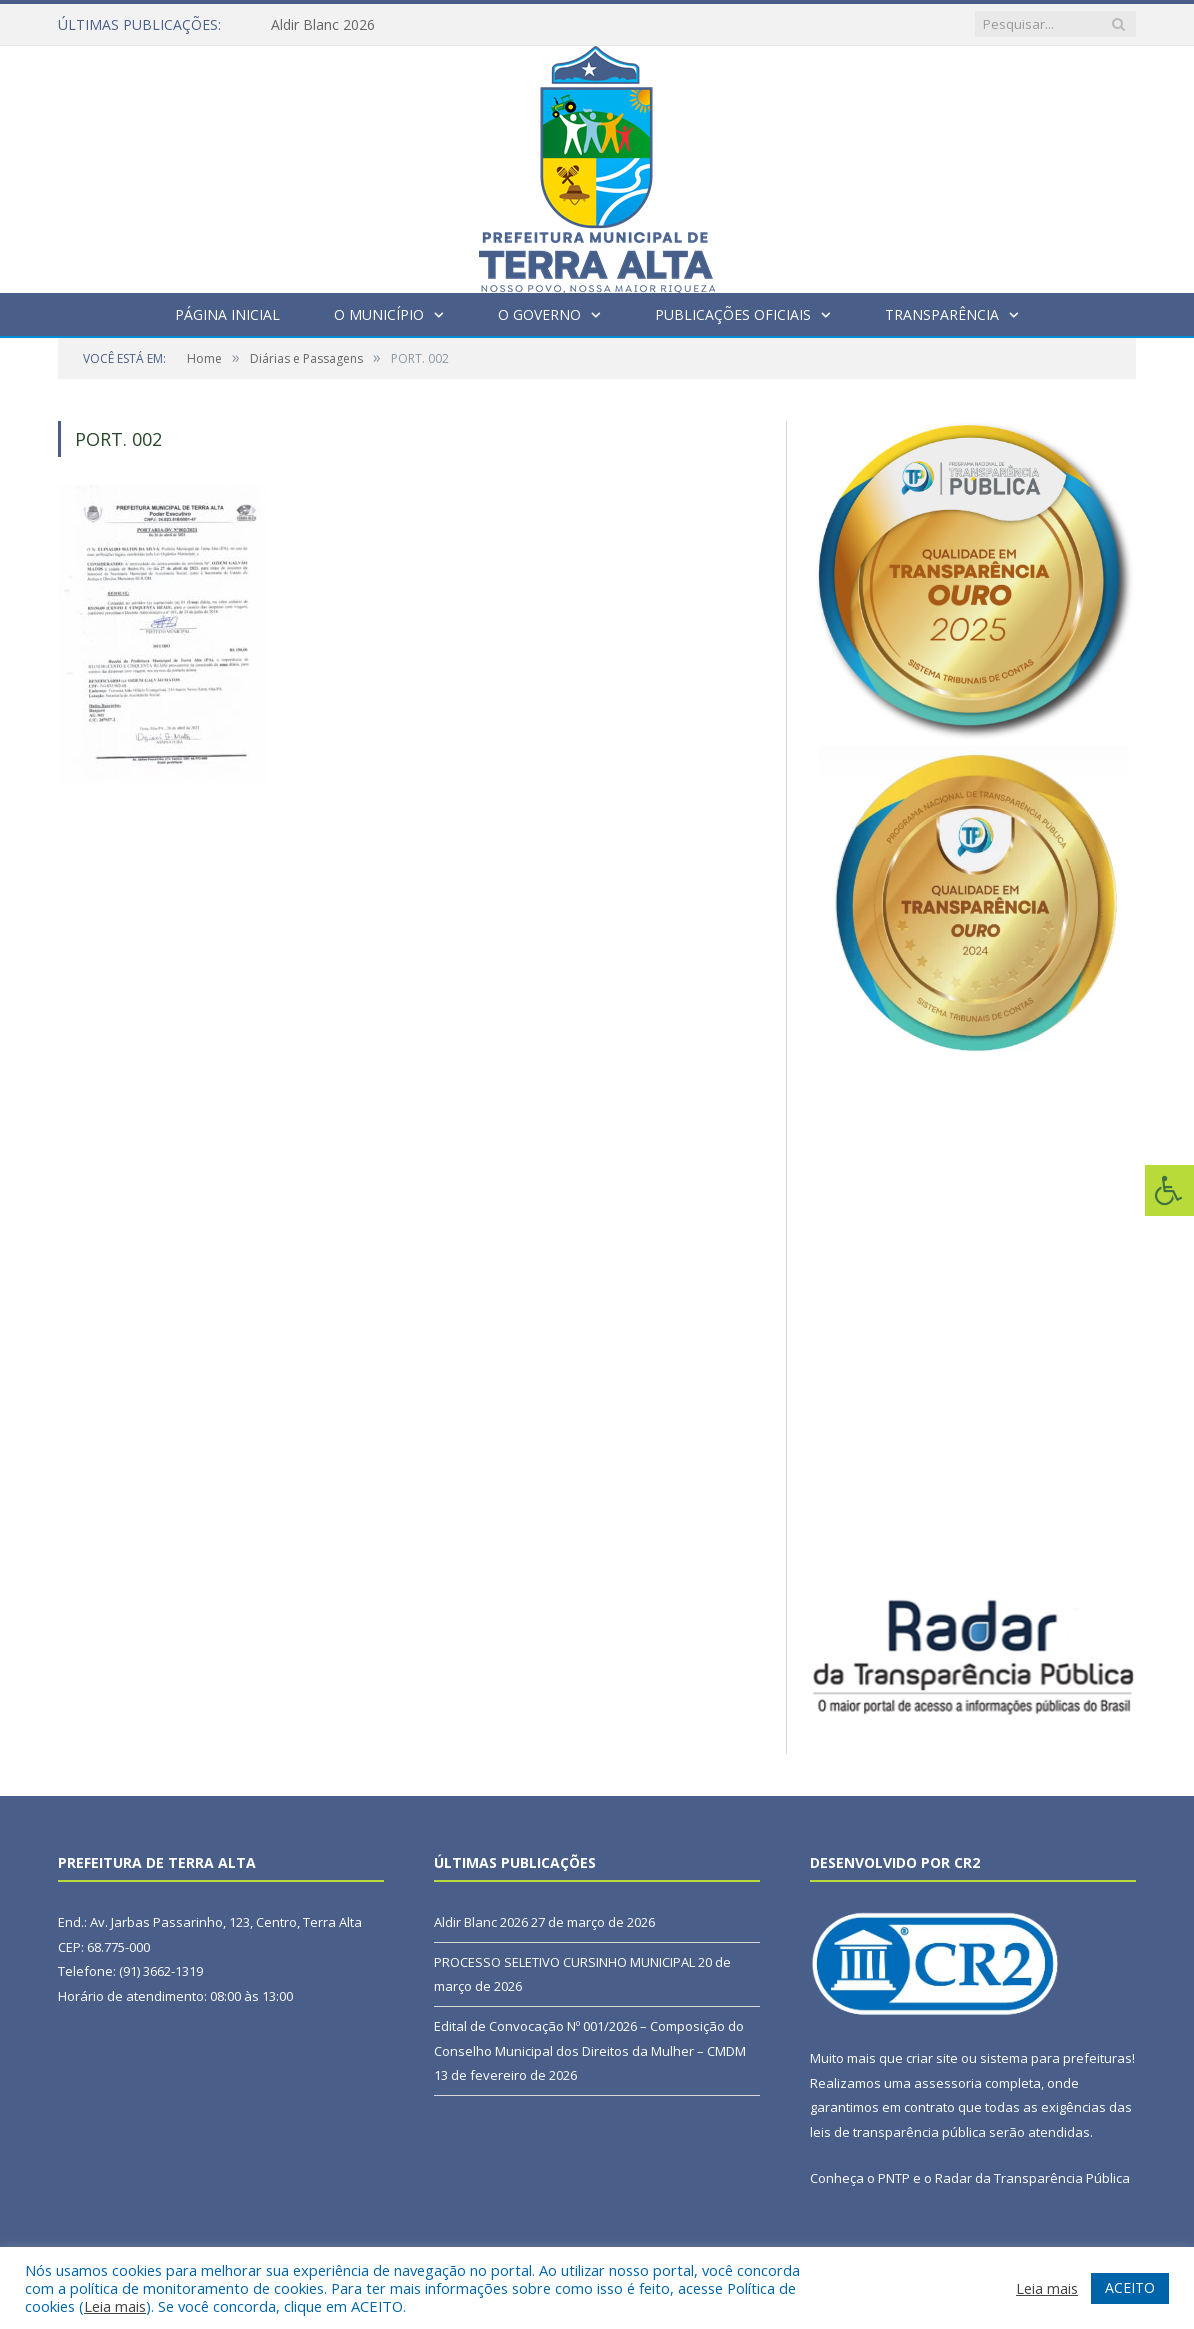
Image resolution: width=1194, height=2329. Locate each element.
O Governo (539, 314)
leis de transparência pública (898, 2132)
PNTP (894, 2178)
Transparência (942, 314)
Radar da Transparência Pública (1032, 2178)
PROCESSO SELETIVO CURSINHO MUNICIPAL (564, 1962)
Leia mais (115, 2306)
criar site (932, 2058)
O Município (379, 314)
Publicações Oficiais (733, 314)
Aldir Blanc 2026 (323, 25)
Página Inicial (227, 314)
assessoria (948, 2083)
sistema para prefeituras (1056, 2058)
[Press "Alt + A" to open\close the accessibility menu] (1169, 1190)
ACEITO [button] (1130, 2287)
